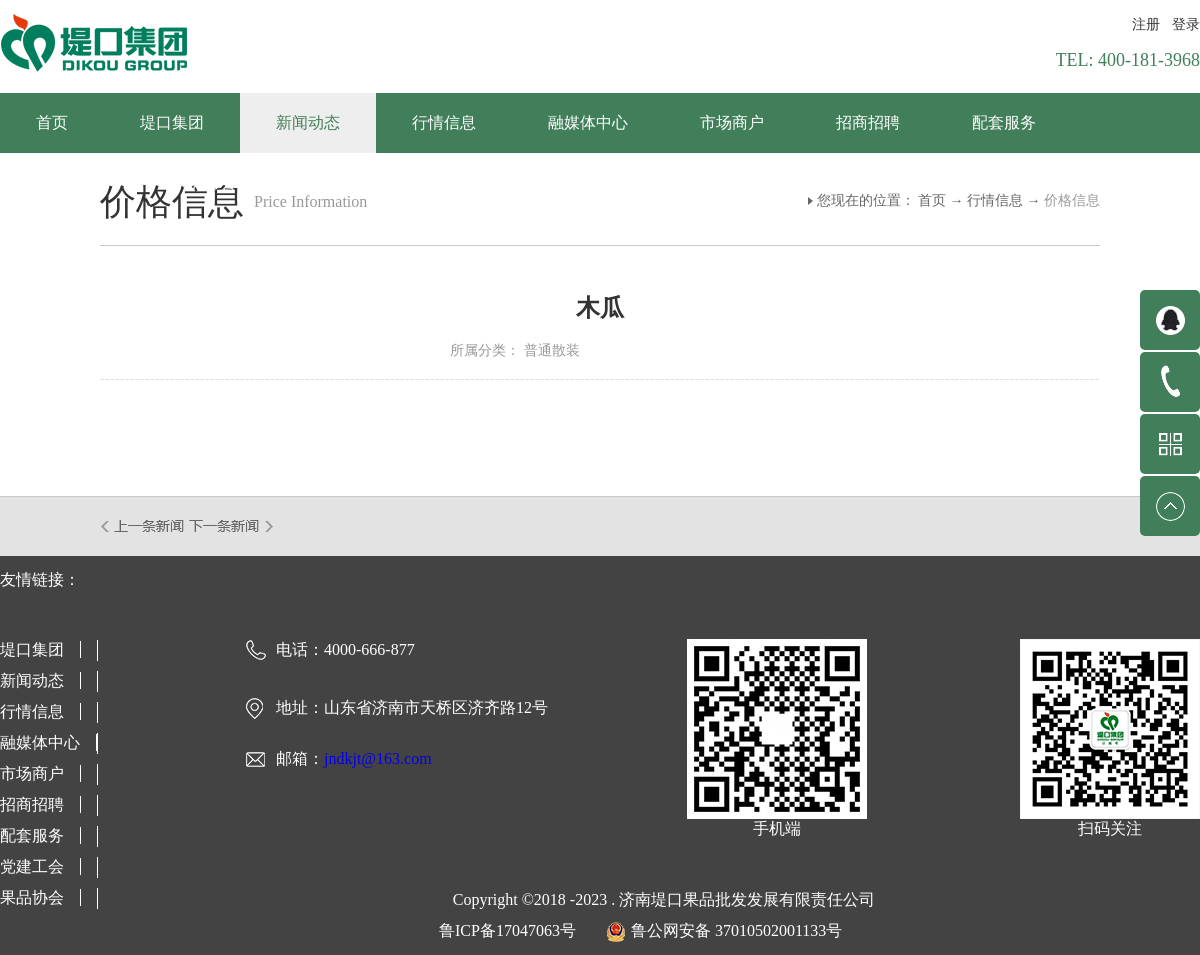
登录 (1186, 24)
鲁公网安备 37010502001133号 (736, 930)
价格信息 (1072, 200)
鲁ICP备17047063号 (507, 930)
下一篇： (231, 526)
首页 (52, 122)
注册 (1146, 24)
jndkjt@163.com (378, 758)
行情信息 (995, 200)
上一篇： (143, 526)
